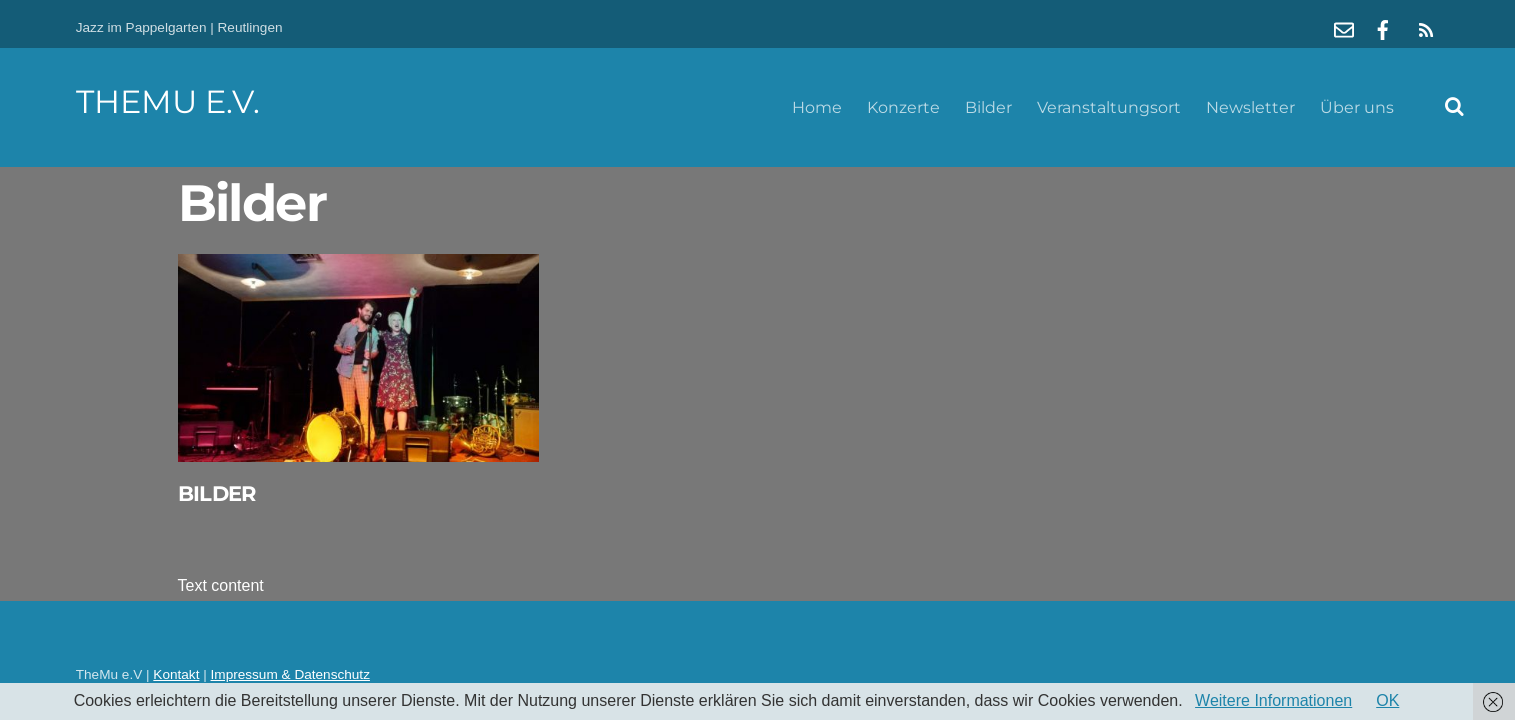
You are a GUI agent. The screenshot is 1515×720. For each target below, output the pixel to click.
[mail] (1344, 27)
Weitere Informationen (1273, 700)
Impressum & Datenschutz (290, 674)
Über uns (1357, 107)
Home (817, 107)
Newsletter (1250, 107)
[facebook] (1383, 27)
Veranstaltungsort (1109, 107)
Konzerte (903, 107)
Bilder (988, 107)
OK (1387, 700)
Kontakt (176, 674)
